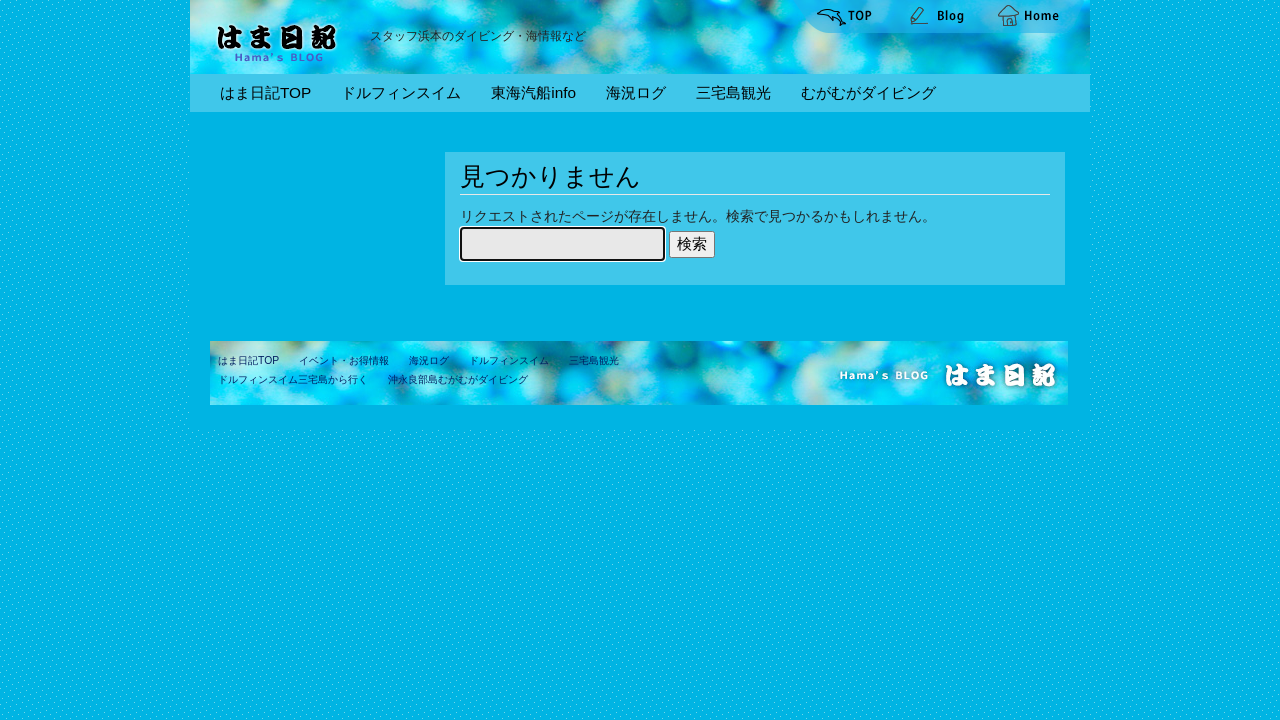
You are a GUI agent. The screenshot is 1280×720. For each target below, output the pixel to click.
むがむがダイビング (868, 92)
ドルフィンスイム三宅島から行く (293, 379)
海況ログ (636, 92)
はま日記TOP (265, 92)
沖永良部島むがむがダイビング (458, 379)
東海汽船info (533, 92)
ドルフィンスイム (401, 92)
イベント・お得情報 (344, 360)
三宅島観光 (733, 92)
